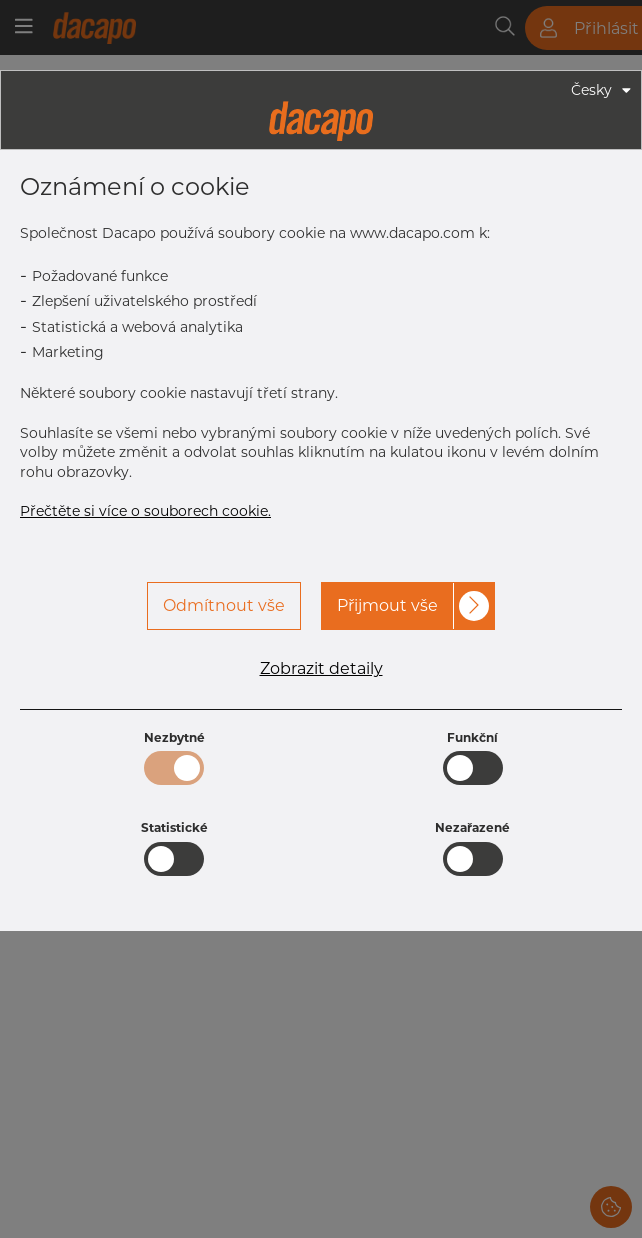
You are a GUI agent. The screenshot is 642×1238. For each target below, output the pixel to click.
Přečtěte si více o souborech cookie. (145, 511)
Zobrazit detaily (321, 669)
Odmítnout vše (224, 605)
